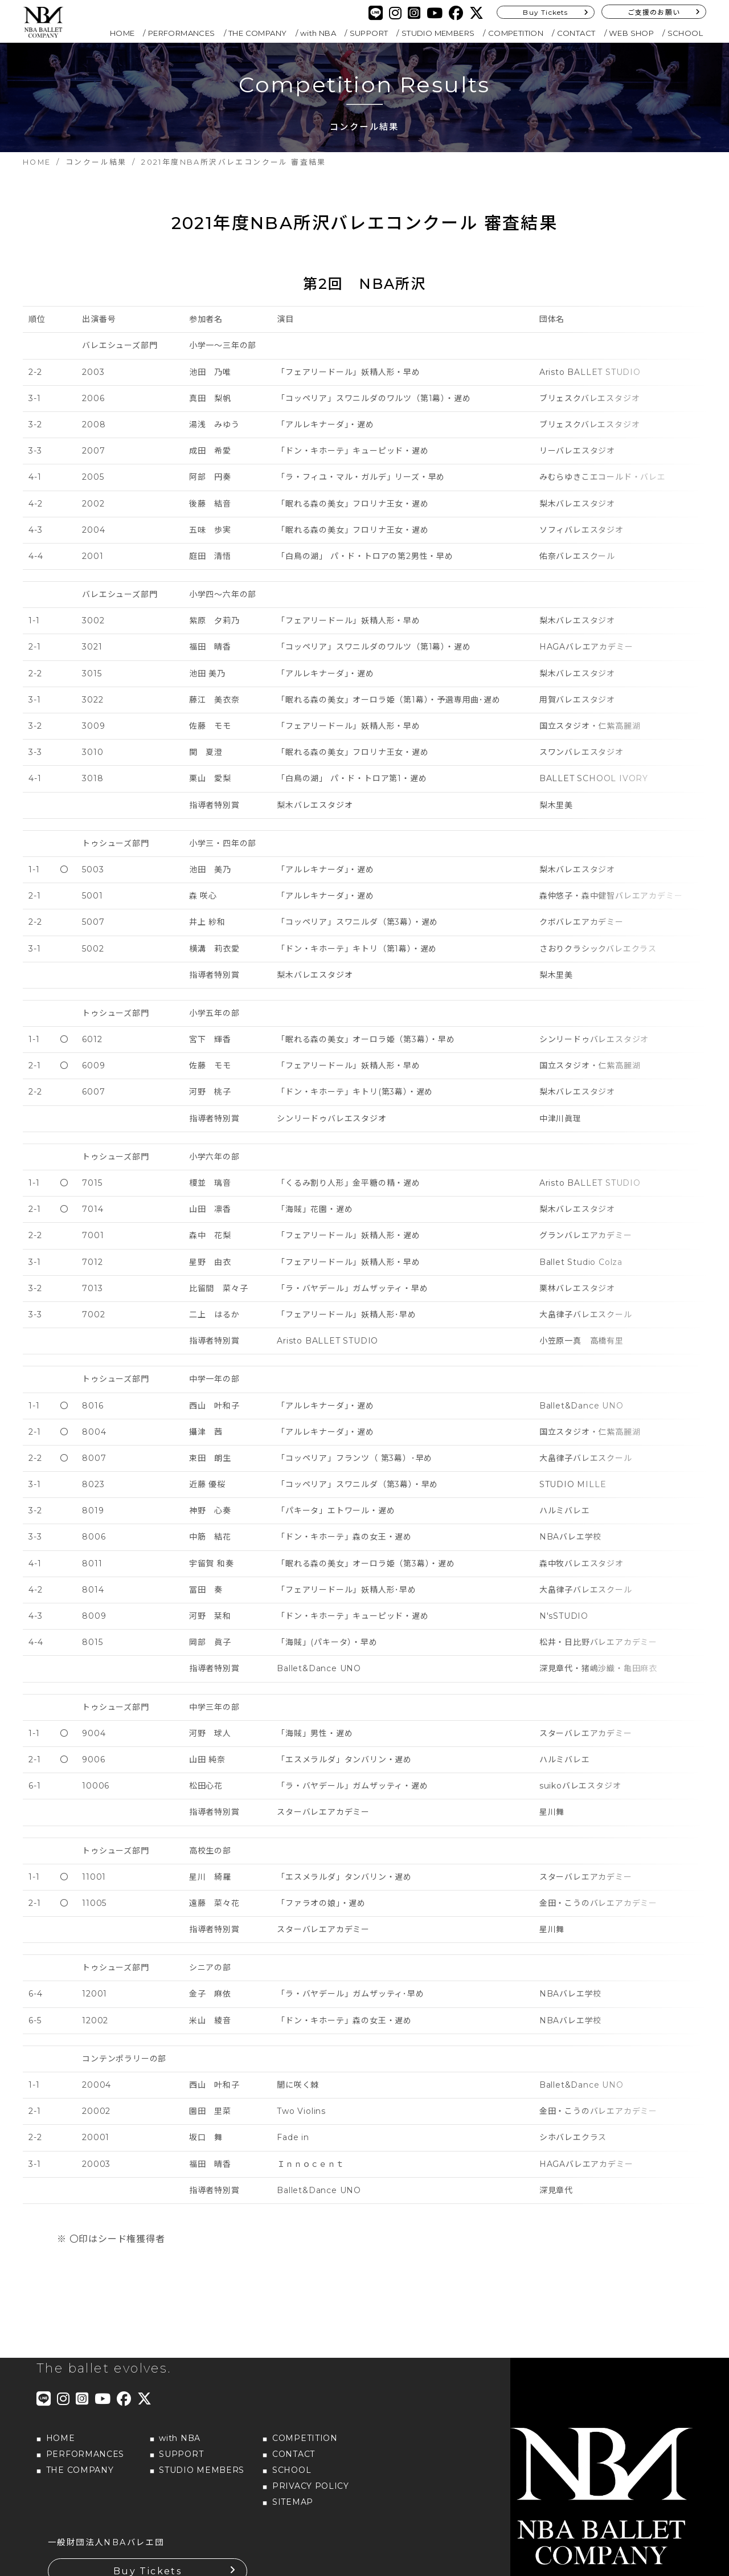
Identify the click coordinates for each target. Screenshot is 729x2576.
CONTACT (576, 33)
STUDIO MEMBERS (438, 33)
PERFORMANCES (181, 33)
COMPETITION (515, 33)
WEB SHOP (631, 33)
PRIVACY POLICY (310, 2470)
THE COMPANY (257, 33)
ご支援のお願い (654, 12)
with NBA (318, 33)
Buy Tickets (545, 12)
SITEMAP (292, 2486)
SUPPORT (369, 33)
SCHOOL (685, 33)
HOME (122, 33)
